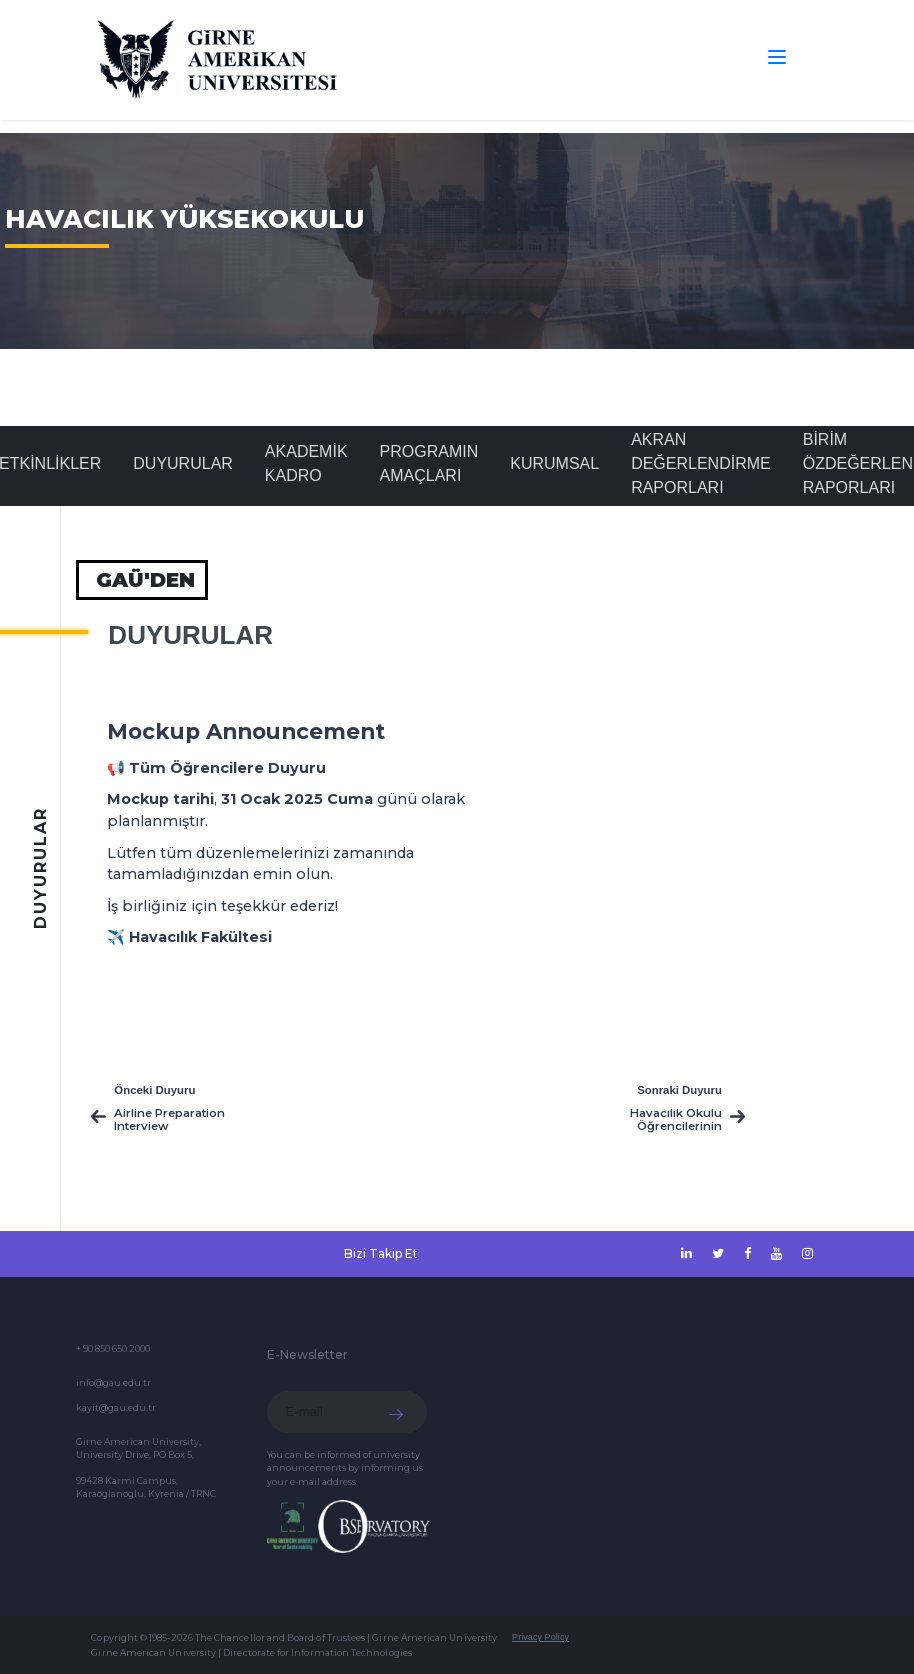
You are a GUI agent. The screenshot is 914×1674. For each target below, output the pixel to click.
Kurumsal (554, 463)
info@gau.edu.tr (113, 1382)
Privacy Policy (540, 1637)
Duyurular (183, 463)
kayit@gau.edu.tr (116, 1407)
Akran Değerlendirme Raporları (701, 463)
